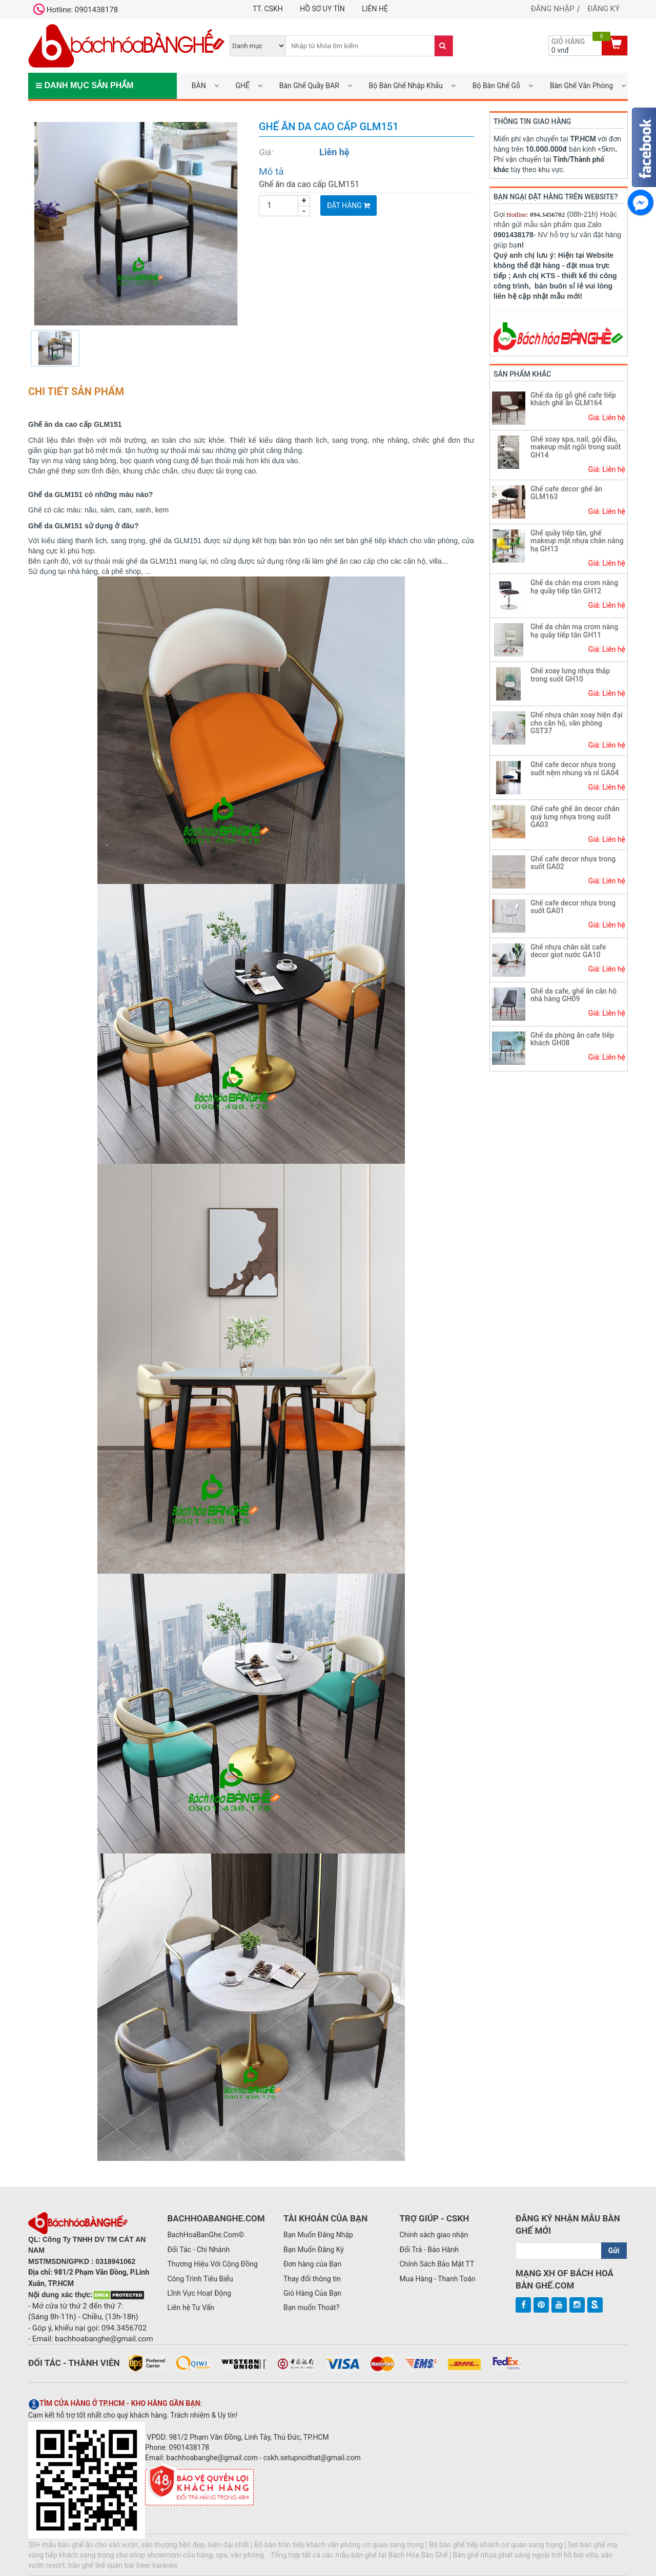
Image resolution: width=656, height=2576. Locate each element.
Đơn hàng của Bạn (312, 2264)
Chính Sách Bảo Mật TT (436, 2264)
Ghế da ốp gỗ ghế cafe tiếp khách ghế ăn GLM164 (573, 399)
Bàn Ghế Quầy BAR (309, 85)
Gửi (614, 2251)
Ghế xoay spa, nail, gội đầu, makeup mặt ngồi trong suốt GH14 (575, 447)
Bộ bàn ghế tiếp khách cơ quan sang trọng (496, 2545)
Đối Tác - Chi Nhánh (198, 2249)
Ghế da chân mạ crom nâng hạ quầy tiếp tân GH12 (574, 586)
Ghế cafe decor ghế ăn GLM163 (566, 493)
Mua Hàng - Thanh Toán (437, 2279)
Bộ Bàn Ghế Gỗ (496, 85)
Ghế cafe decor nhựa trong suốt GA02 (573, 863)
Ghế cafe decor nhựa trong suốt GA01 (573, 907)
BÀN (199, 85)
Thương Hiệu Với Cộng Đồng (212, 2264)
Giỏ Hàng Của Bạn (312, 2293)
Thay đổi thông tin (312, 2279)
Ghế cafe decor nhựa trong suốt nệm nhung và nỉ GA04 (574, 768)
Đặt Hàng (348, 205)
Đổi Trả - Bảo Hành (429, 2249)
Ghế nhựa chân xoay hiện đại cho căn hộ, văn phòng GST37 (576, 723)
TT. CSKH (268, 9)
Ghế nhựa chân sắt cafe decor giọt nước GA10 (568, 951)
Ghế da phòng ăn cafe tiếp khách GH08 (572, 1039)
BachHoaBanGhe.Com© (205, 2235)
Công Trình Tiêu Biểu (200, 2279)
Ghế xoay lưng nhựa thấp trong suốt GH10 (570, 675)
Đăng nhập (553, 8)
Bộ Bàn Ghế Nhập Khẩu (406, 85)
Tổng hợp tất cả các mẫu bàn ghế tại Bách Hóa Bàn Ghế (359, 2555)
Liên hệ (375, 9)
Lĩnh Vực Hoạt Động (199, 2293)
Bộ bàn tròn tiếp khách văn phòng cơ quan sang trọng (339, 2545)
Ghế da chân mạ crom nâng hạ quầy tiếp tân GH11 (574, 630)
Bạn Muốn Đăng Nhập (318, 2235)
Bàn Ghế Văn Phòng (581, 85)
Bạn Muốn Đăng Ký (313, 2249)
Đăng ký (603, 8)
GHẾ (242, 85)
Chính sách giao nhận (433, 2235)
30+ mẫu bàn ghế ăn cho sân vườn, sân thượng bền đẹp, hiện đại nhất (138, 2545)
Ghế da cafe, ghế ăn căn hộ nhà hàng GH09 (573, 995)
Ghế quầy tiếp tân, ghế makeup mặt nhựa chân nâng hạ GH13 (577, 541)
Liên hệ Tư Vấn (190, 2307)
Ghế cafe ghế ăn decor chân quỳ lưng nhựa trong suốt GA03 (575, 817)
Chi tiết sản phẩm (76, 391)
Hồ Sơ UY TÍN (322, 9)
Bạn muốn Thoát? (311, 2307)
